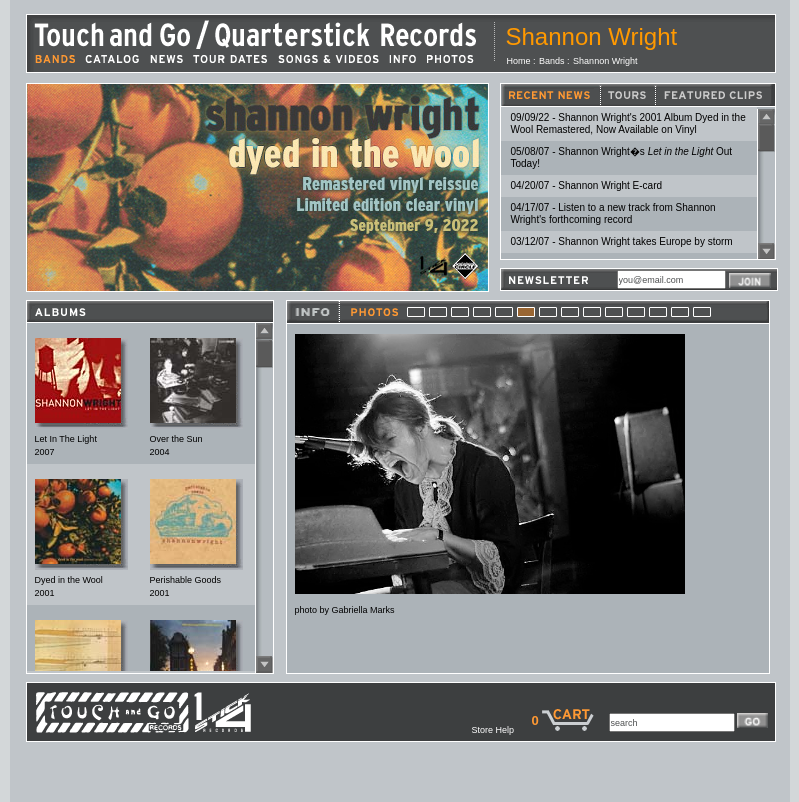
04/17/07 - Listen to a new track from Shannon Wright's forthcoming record (613, 213)
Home (519, 61)
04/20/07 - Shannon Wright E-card (587, 185)
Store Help (501, 730)
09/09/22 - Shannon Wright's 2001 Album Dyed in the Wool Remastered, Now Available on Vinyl (628, 123)
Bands (552, 61)
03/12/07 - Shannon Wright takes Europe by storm (622, 241)
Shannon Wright (605, 61)
